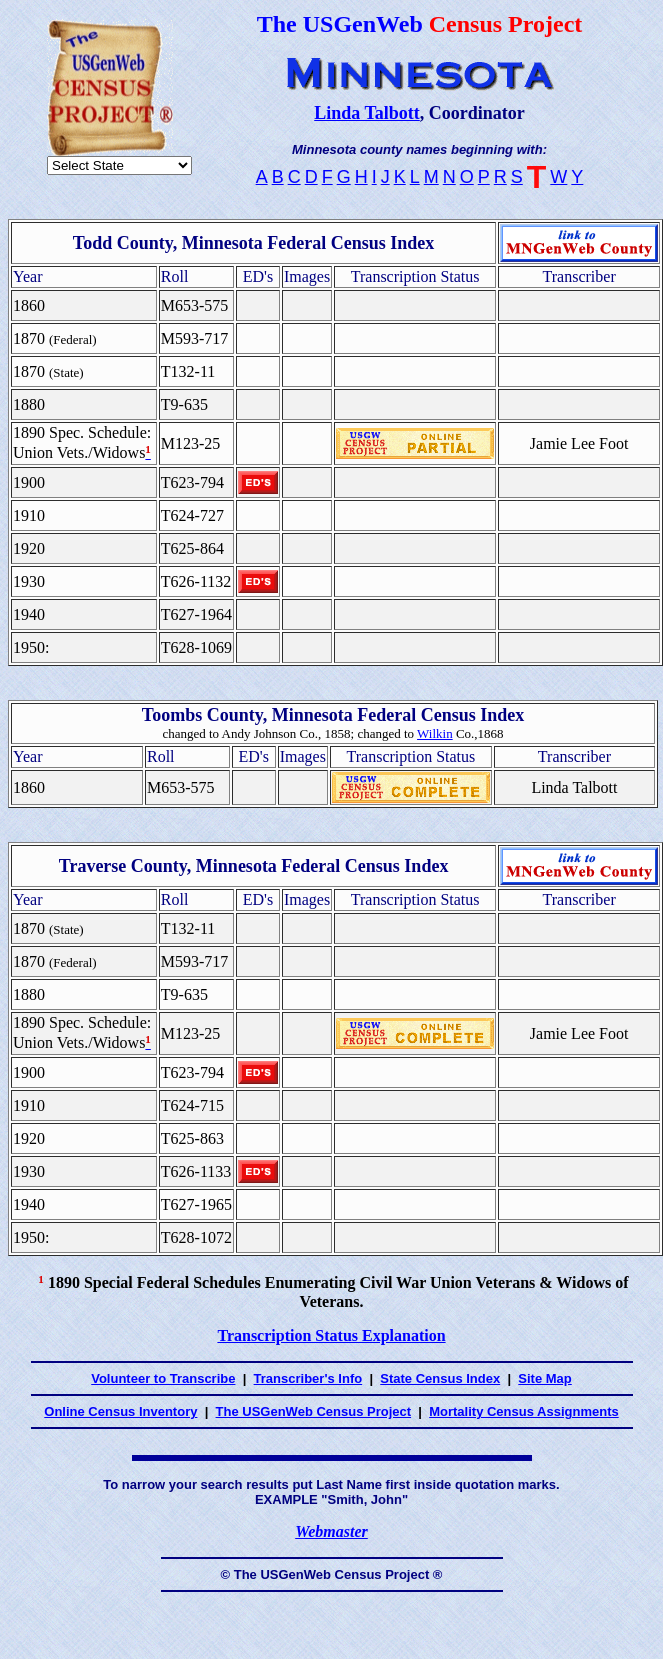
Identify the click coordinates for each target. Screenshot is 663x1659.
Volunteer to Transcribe (163, 1378)
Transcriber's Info (308, 1378)
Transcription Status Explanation (331, 1335)
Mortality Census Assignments (524, 1411)
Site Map (544, 1378)
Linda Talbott (367, 113)
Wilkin (435, 733)
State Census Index (440, 1378)
